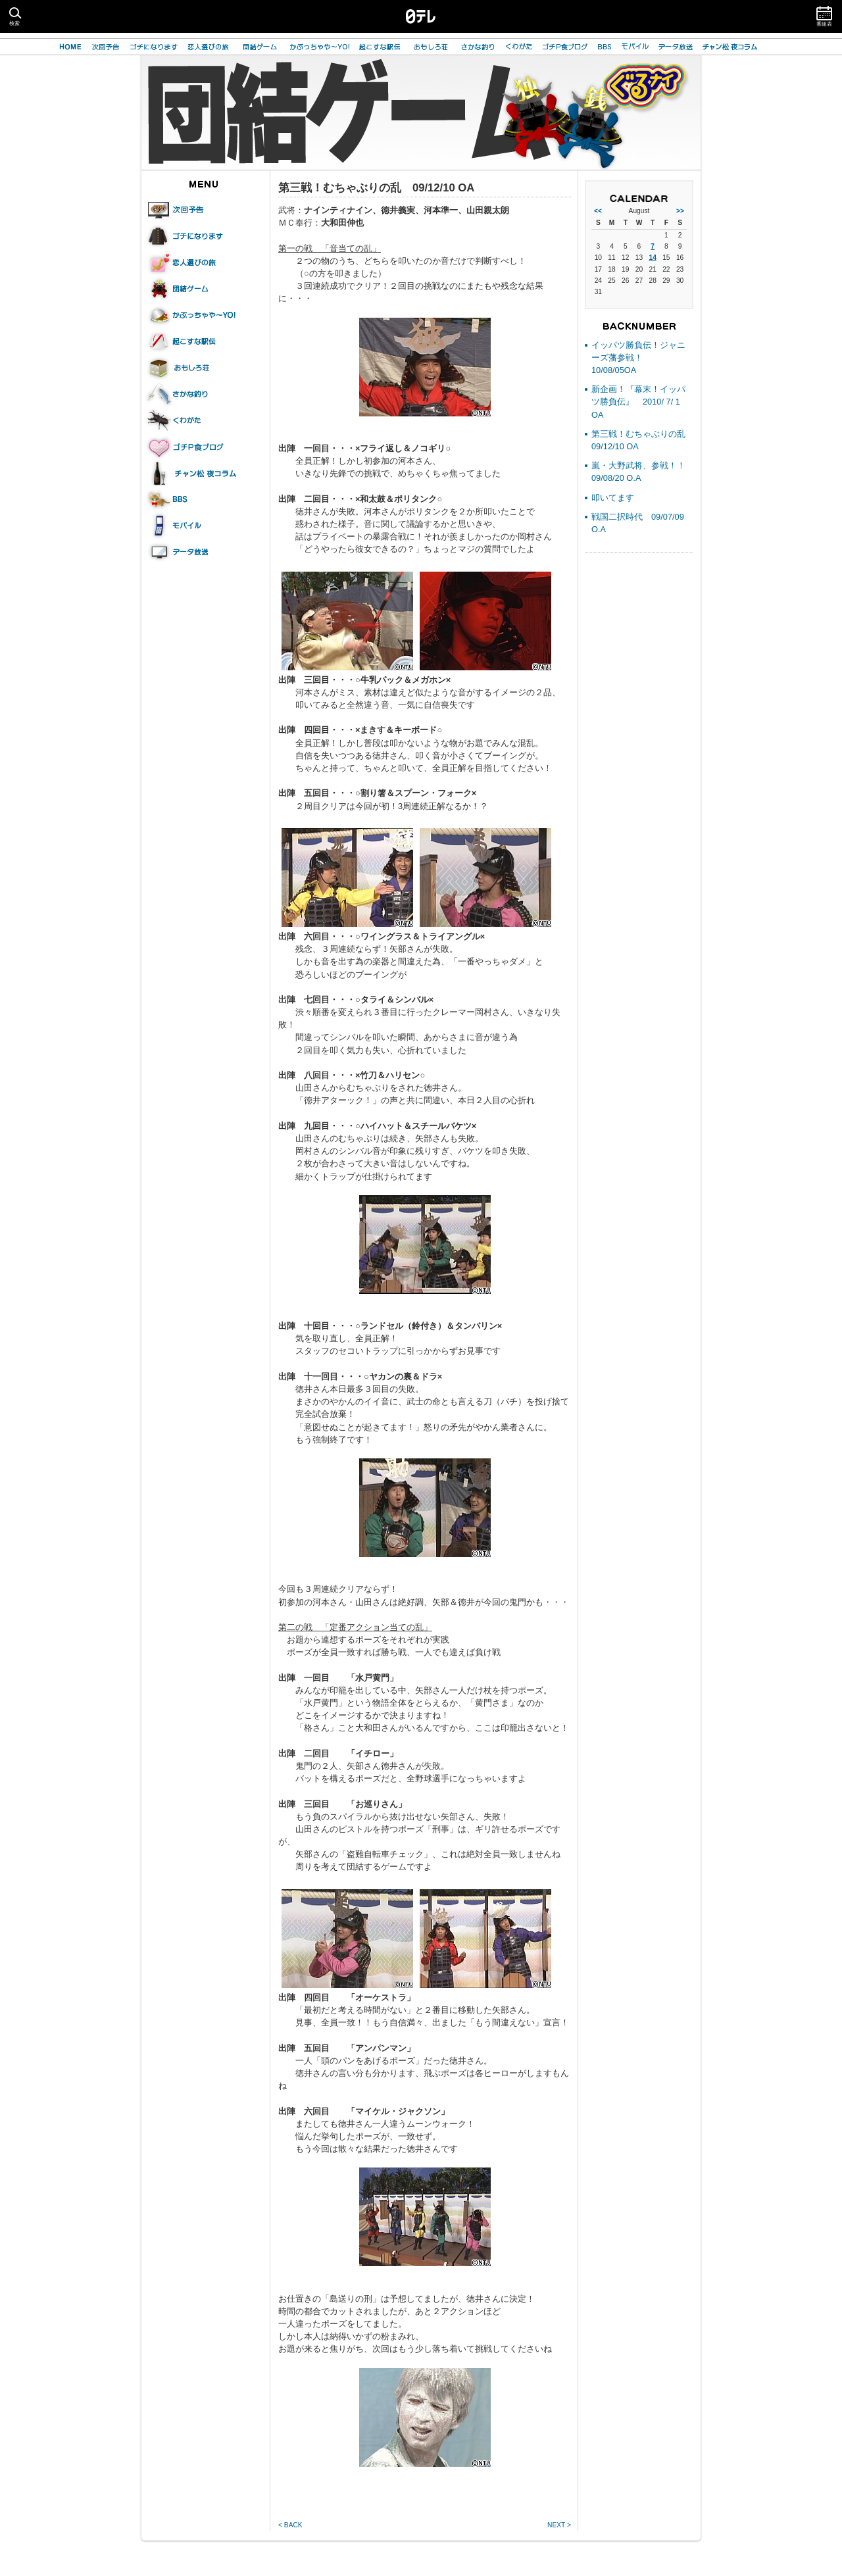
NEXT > (559, 2525)
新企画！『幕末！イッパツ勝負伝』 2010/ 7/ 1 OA (638, 401)
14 (652, 257)
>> (680, 210)
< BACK (290, 2525)
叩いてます (612, 498)
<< (598, 210)
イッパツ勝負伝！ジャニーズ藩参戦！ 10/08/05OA (638, 357)
